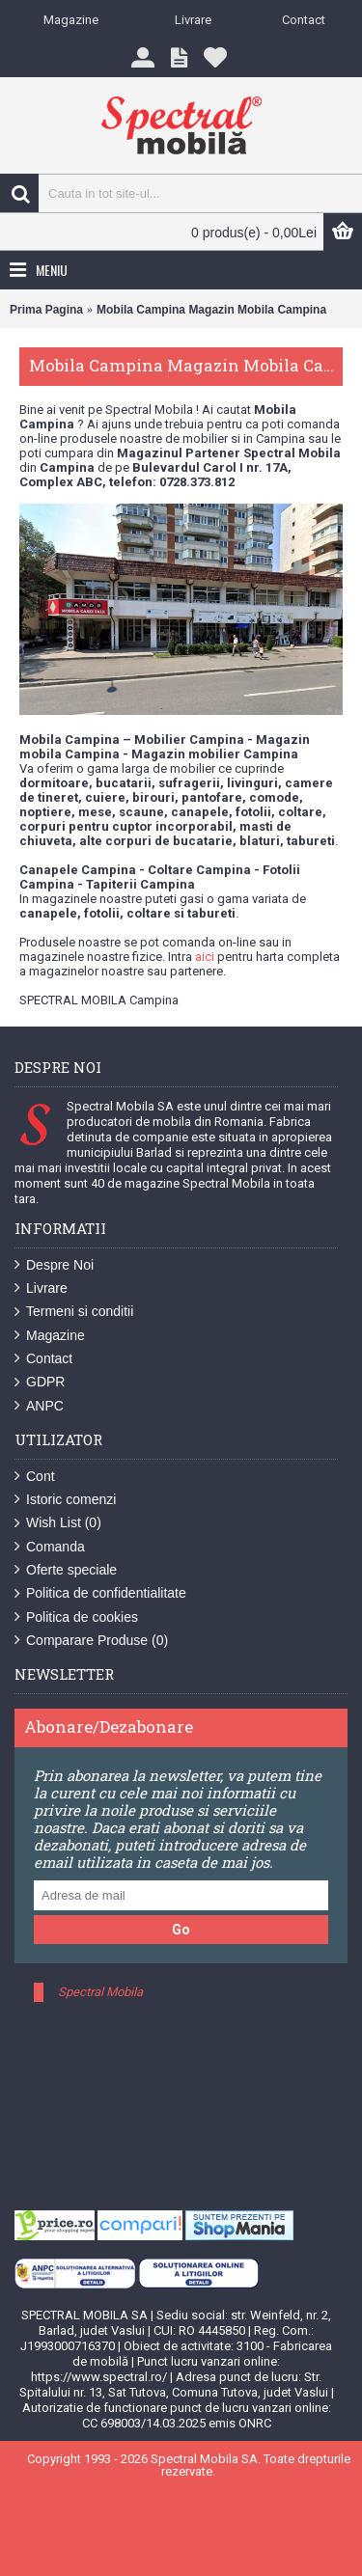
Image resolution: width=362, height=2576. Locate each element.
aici (204, 956)
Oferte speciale (65, 1570)
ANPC (39, 1406)
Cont (34, 1476)
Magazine (49, 1336)
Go (181, 1929)
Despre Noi (54, 1265)
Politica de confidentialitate (100, 1593)
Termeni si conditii (73, 1311)
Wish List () (57, 1523)
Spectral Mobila (100, 1992)
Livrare (41, 1288)
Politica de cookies (76, 1617)
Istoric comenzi (65, 1500)
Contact (43, 1359)
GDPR (39, 1382)
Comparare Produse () (91, 1640)
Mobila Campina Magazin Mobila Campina (211, 309)
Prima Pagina (46, 309)
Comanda (49, 1547)
